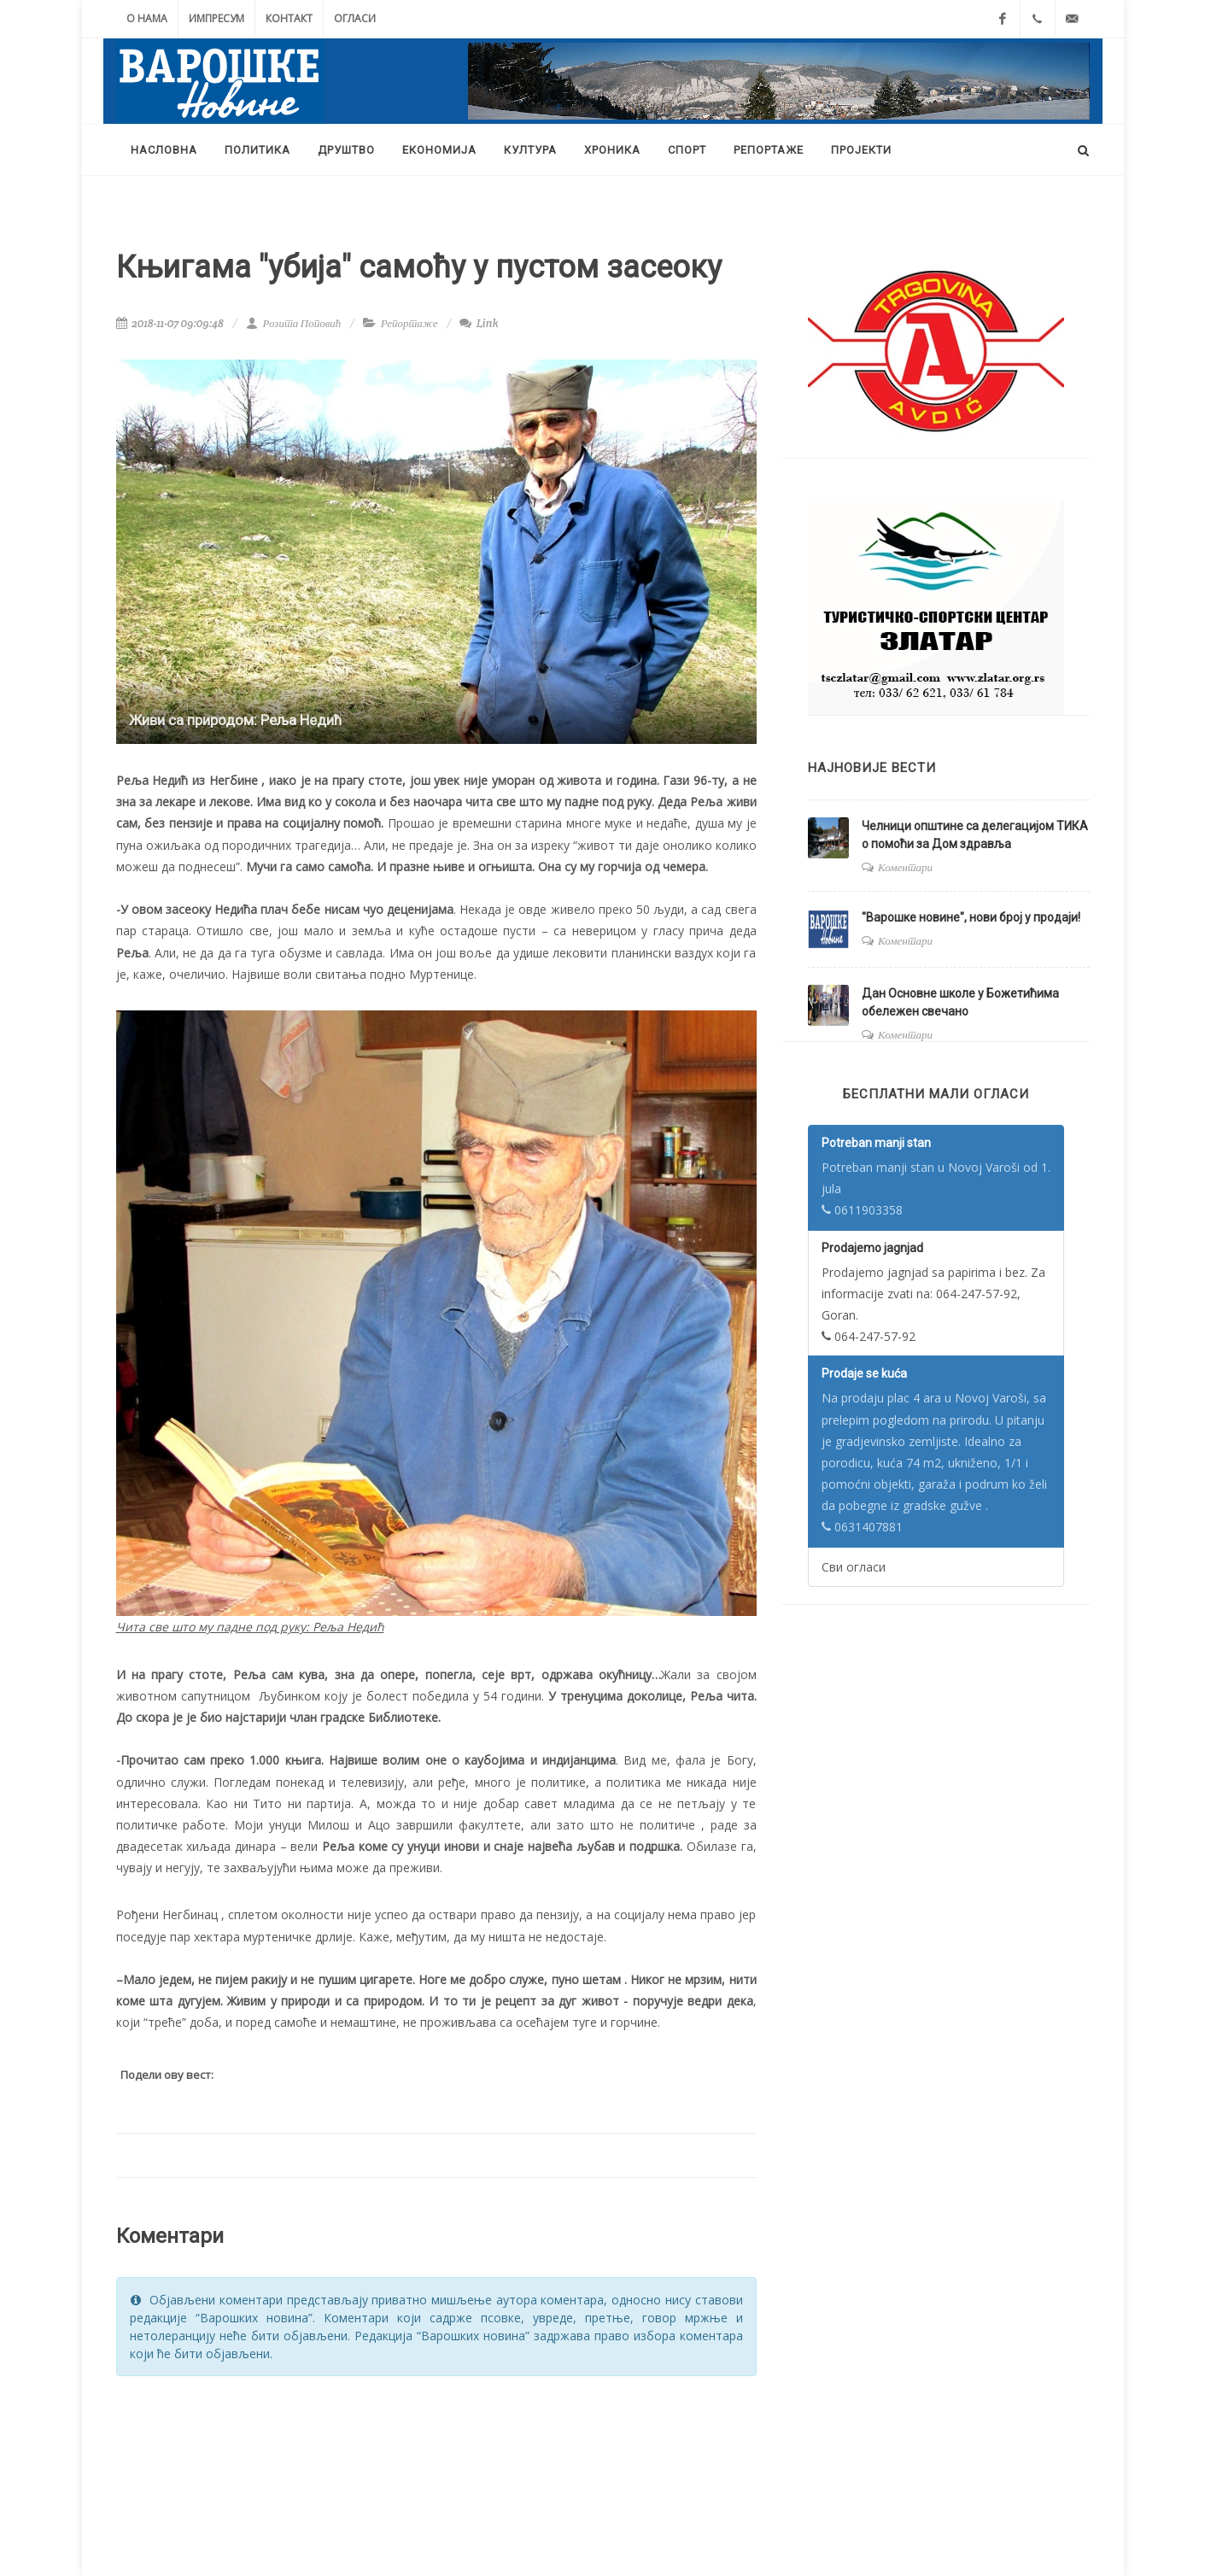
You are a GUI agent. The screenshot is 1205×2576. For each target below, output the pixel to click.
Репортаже (409, 323)
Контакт (289, 18)
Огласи (355, 18)
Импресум (216, 18)
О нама (146, 18)
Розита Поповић (293, 323)
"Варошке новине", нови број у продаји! (971, 917)
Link (478, 323)
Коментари (905, 867)
